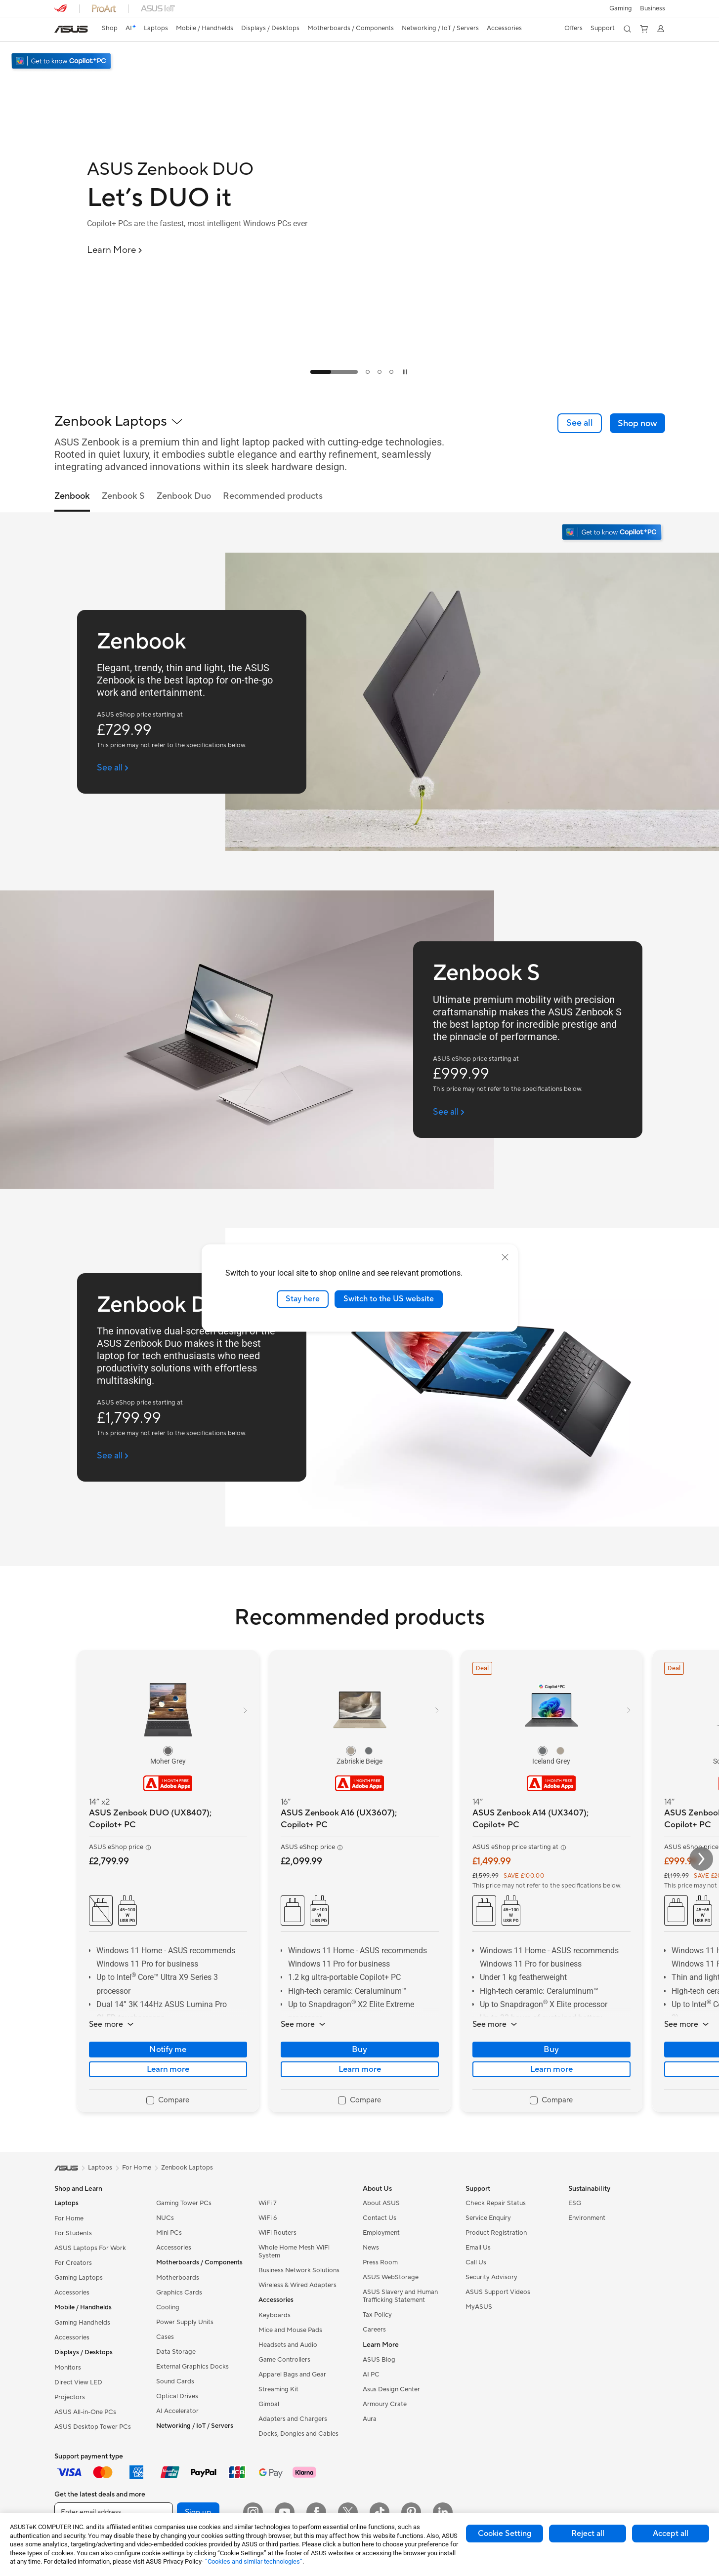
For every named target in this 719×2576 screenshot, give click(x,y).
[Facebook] (316, 2512)
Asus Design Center (391, 2389)
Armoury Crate (385, 2404)
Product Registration (496, 2233)
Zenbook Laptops (187, 2168)
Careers (374, 2330)
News (371, 2248)
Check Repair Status (495, 2203)
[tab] (334, 372)
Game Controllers (284, 2360)
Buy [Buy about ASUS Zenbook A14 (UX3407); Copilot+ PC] (551, 2049)
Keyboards (274, 2315)
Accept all (670, 2533)
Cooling (167, 2307)
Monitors (67, 2368)
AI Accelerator (177, 2411)
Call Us (475, 2262)
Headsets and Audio (287, 2345)
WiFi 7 (267, 2203)
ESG (574, 2203)
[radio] (168, 1751)
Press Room (380, 2262)
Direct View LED (78, 2382)
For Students (73, 2233)
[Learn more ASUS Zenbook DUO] (359, 381)
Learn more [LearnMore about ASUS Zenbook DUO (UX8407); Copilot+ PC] (168, 2069)
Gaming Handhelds (82, 2323)
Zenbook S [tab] (123, 497)
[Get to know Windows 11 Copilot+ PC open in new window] (612, 533)
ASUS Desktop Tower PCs (92, 2427)
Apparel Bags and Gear (292, 2374)
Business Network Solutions (298, 2270)
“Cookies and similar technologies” (253, 2561)
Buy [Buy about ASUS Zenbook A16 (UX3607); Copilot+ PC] (359, 2049)
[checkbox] (167, 2100)
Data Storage (176, 2352)
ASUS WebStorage (391, 2277)
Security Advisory (491, 2277)
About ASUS (381, 2203)
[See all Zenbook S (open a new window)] (449, 1112)
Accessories (71, 2292)
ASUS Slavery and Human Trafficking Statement (400, 2296)
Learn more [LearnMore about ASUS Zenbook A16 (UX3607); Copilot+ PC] (359, 2069)
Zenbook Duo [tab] (184, 497)
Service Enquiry (488, 2218)
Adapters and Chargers (292, 2419)
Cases (165, 2337)
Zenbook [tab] (72, 497)
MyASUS (478, 2307)
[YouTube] (285, 2512)
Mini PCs (169, 2233)
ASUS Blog (379, 2360)
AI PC (371, 2374)
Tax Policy (377, 2315)
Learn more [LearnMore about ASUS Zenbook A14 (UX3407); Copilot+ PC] (551, 2069)
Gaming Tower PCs (183, 2203)
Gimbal (268, 2404)
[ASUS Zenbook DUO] (220, 169)
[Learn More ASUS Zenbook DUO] (115, 250)
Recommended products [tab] (273, 497)
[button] (620, 8)
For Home (69, 2218)
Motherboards (177, 2278)
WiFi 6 (267, 2218)
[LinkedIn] (443, 2512)
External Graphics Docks (192, 2367)
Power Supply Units (184, 2322)
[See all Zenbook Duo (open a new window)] (112, 1455)
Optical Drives (177, 2396)
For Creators (73, 2263)
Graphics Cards (179, 2292)
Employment (381, 2233)
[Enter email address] (113, 2512)
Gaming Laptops (78, 2278)
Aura (370, 2419)
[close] (505, 1257)
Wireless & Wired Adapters (297, 2285)
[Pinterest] (411, 2512)
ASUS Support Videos (497, 2292)
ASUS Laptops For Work (90, 2248)
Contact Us (379, 2218)
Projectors (69, 2397)
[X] (348, 2512)
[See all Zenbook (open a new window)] (112, 768)
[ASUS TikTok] (379, 2512)
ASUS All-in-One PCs (85, 2412)
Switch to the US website (388, 1299)
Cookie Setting (504, 2533)
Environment (586, 2218)
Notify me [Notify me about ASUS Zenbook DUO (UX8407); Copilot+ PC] (167, 2049)
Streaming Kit (278, 2389)
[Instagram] (253, 2512)
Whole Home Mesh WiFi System (294, 2251)
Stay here (303, 1299)
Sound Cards (175, 2381)
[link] (71, 29)
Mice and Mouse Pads (290, 2330)
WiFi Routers (277, 2233)
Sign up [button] (198, 2512)
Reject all (587, 2533)
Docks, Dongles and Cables (298, 2434)
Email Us (478, 2248)
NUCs (165, 2218)
